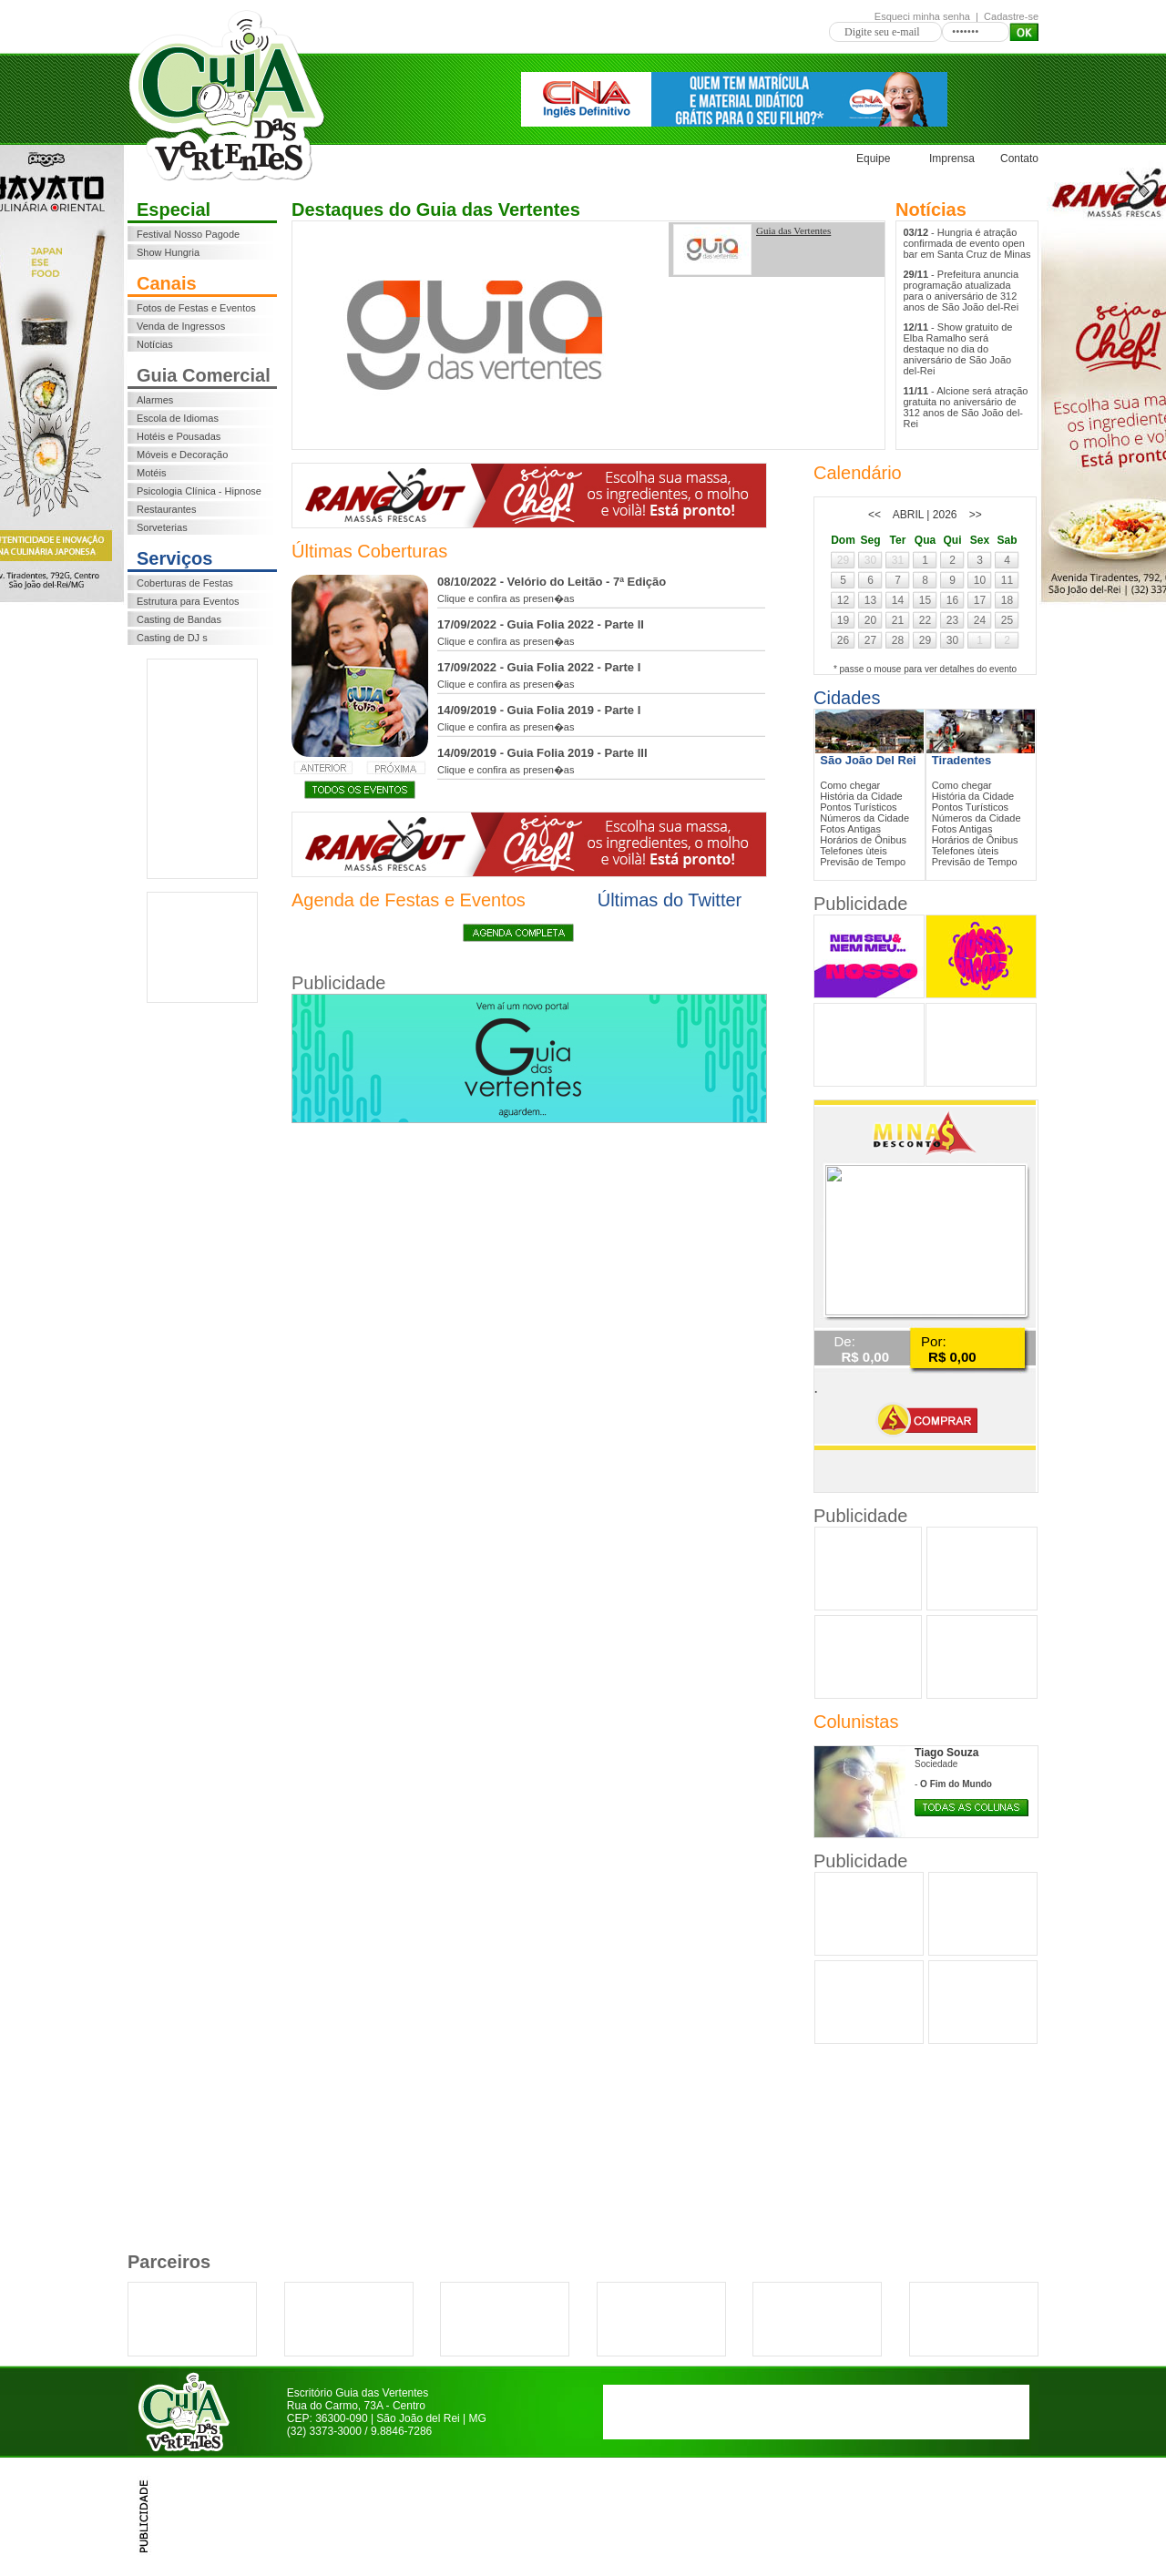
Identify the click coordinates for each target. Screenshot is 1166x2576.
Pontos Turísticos (858, 807)
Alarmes (155, 399)
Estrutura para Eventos (188, 601)
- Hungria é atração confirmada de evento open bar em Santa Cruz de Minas (967, 243)
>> (975, 514)
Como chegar (850, 785)
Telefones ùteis (853, 850)
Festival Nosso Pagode (188, 234)
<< (874, 514)
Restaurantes (166, 509)
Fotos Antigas (850, 828)
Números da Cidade (864, 818)
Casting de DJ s (172, 637)
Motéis (151, 472)
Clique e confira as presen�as (505, 598)
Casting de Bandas (179, 619)
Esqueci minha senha (922, 16)
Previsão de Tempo (862, 861)
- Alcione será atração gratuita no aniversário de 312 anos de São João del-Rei (966, 407)
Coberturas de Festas (185, 583)
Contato (1019, 158)
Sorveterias (162, 527)
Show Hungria (168, 252)
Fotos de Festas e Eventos (196, 307)
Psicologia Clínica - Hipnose (199, 491)
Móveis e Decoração (182, 454)
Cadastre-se (1011, 16)
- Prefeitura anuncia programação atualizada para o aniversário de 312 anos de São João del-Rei (961, 290)
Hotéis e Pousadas (178, 436)
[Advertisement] (202, 768)
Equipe (873, 158)
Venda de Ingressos (181, 326)
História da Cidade (861, 796)
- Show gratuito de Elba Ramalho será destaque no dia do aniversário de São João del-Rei (958, 349)
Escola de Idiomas (178, 418)
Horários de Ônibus (863, 839)
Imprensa (952, 158)
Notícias (155, 344)
